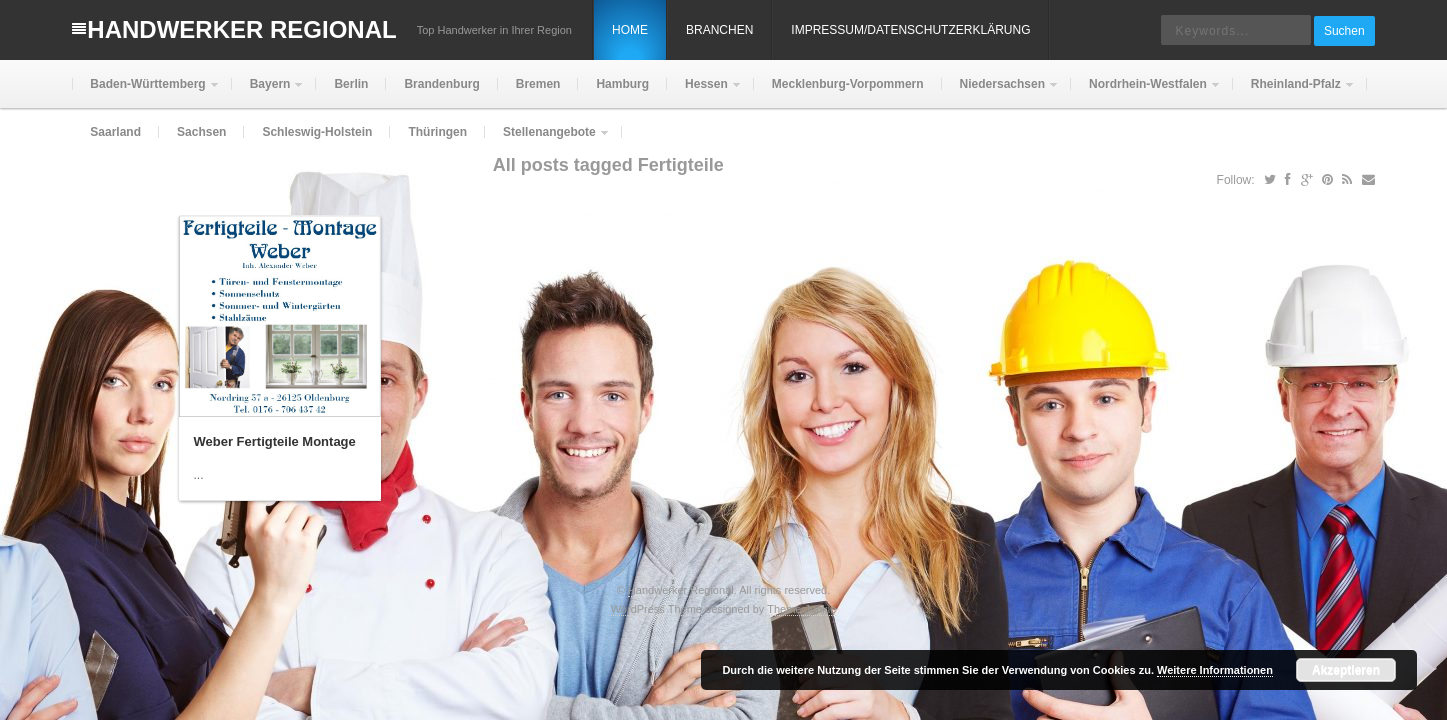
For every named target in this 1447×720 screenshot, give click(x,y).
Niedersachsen (1000, 92)
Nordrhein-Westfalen (1146, 92)
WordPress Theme (656, 609)
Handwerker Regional (241, 29)
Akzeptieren (1346, 670)
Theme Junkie (801, 609)
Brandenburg (441, 84)
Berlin (351, 84)
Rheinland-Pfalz (1294, 92)
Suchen (1344, 31)
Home (630, 30)
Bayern (268, 92)
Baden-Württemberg (145, 92)
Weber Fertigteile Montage (275, 441)
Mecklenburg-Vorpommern (848, 84)
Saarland (115, 132)
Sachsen (201, 132)
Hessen (704, 92)
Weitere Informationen (1215, 670)
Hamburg (622, 84)
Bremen (538, 84)
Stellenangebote (547, 140)
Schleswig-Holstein (317, 132)
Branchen (719, 30)
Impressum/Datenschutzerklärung (910, 30)
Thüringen (437, 132)
